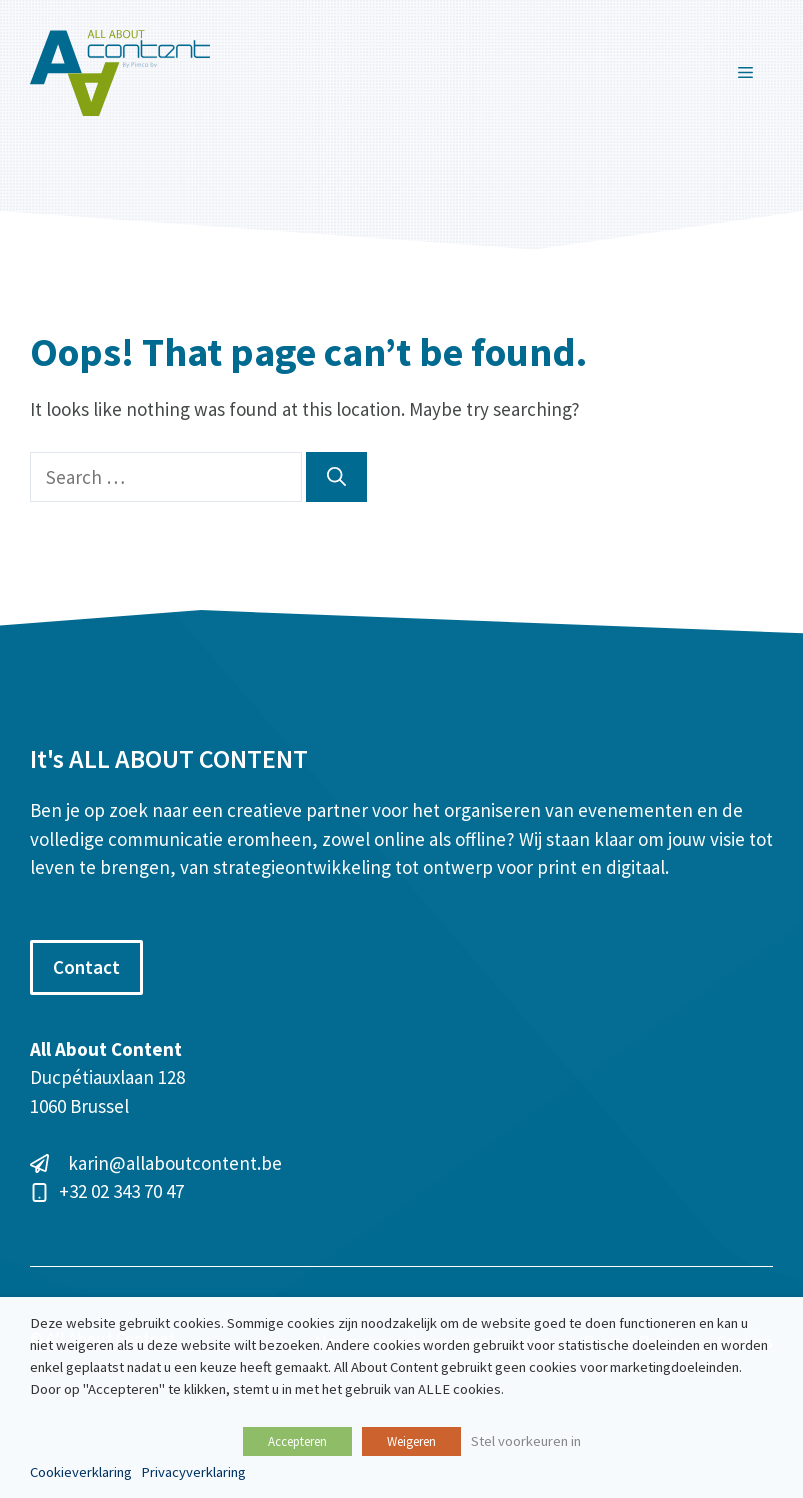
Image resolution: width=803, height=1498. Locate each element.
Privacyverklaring (193, 1472)
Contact (86, 967)
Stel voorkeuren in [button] (526, 1441)
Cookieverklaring (81, 1472)
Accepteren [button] (297, 1441)
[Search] (336, 477)
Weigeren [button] (411, 1441)
